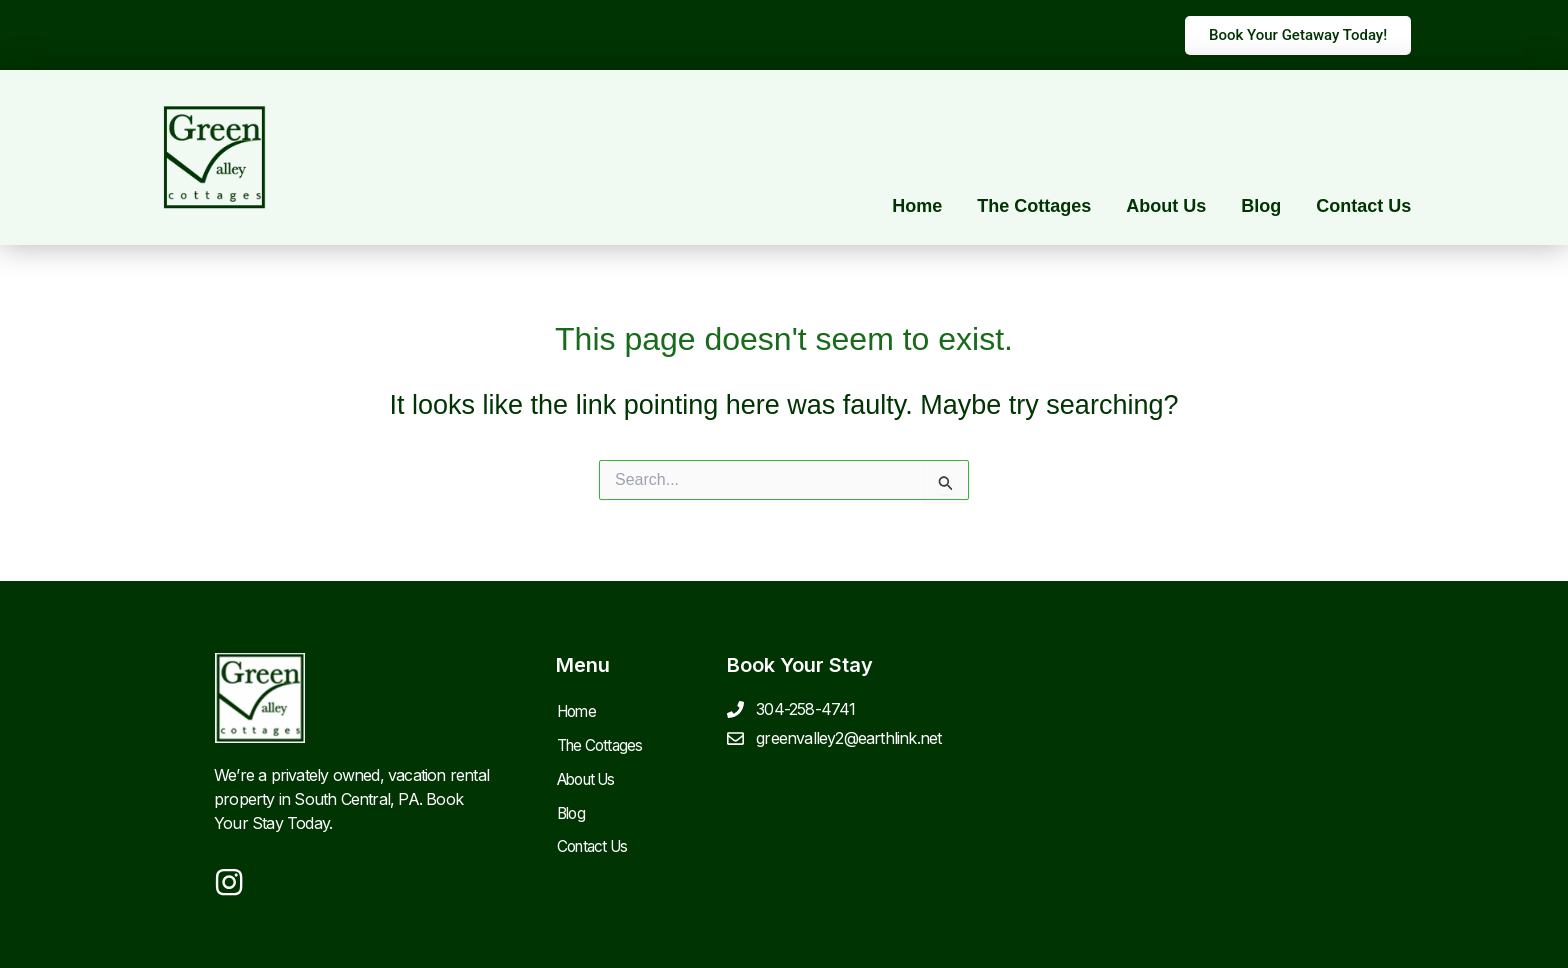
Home (917, 206)
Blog (1261, 206)
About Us (1166, 206)
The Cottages (1034, 206)
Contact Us (1363, 206)
